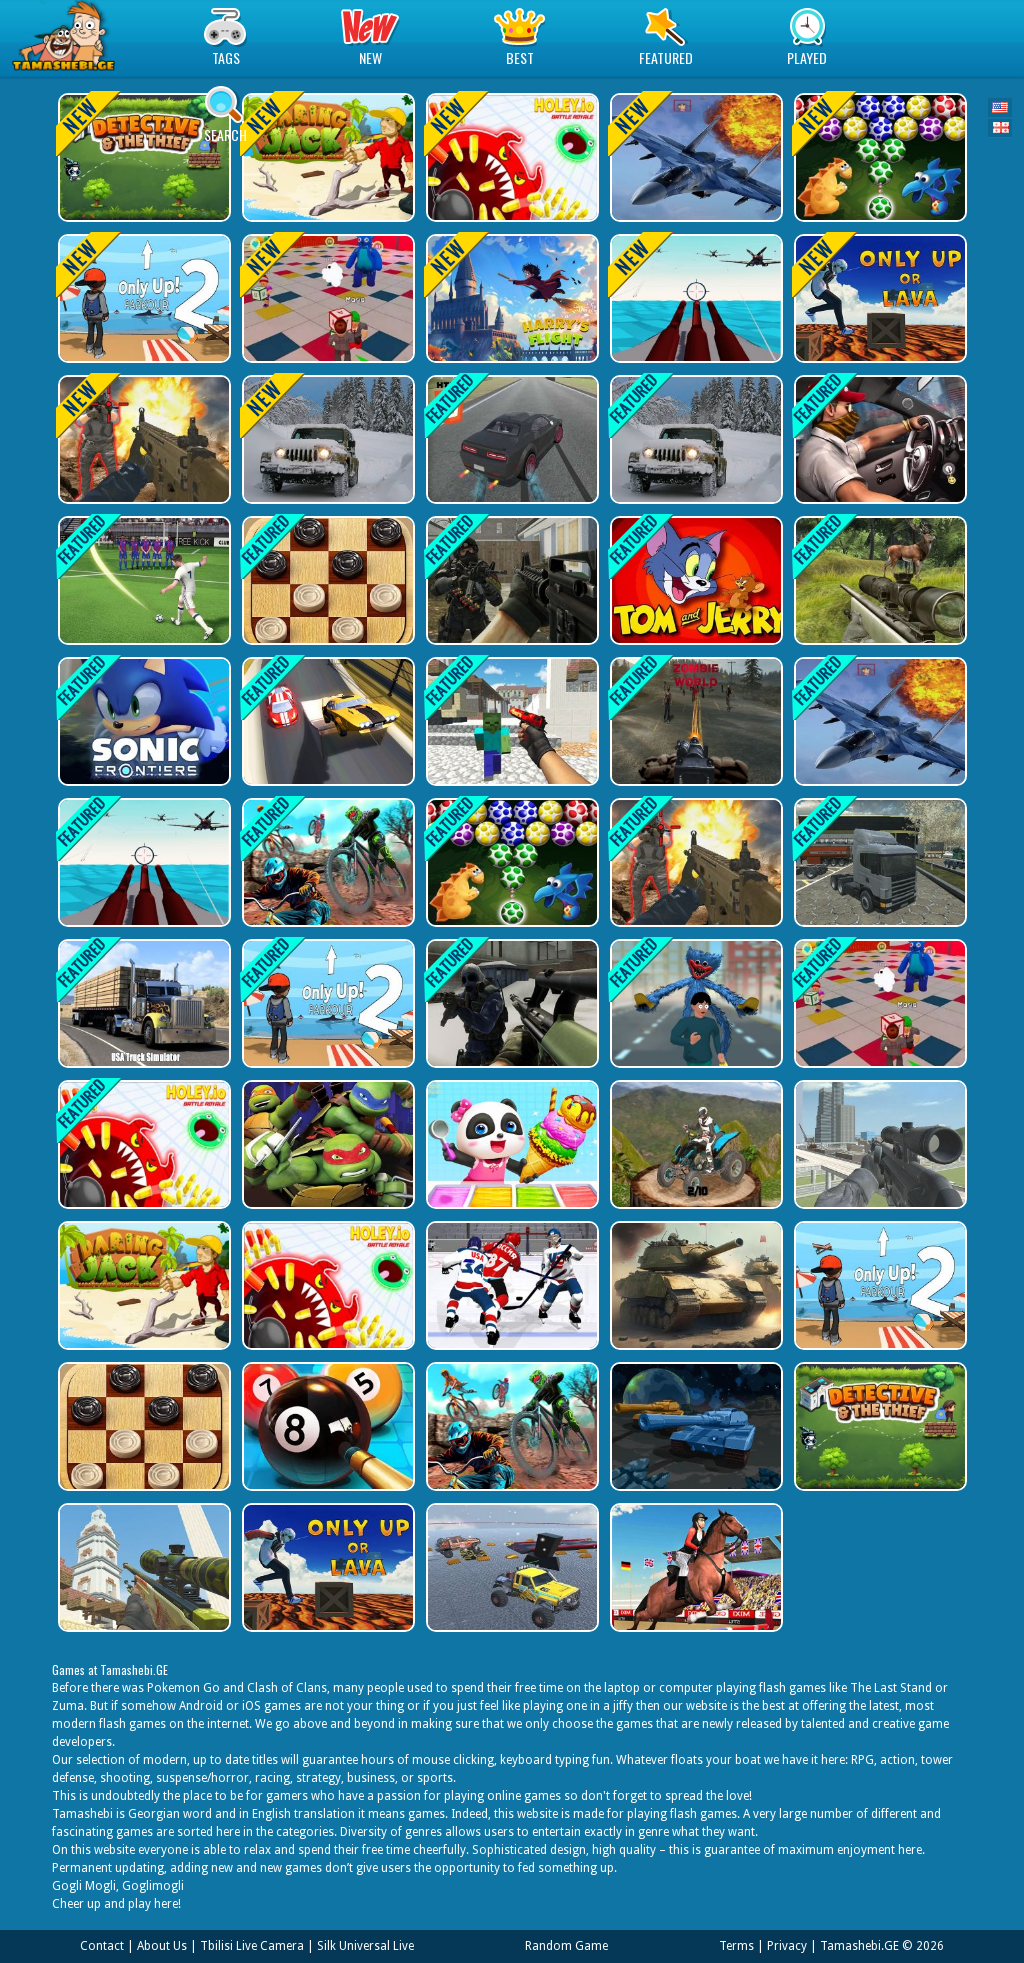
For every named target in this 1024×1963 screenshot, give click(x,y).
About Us (162, 1946)
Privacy (787, 1946)
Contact (102, 1946)
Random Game (566, 1946)
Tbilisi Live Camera (252, 1946)
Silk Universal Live (365, 1946)
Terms (736, 1946)
